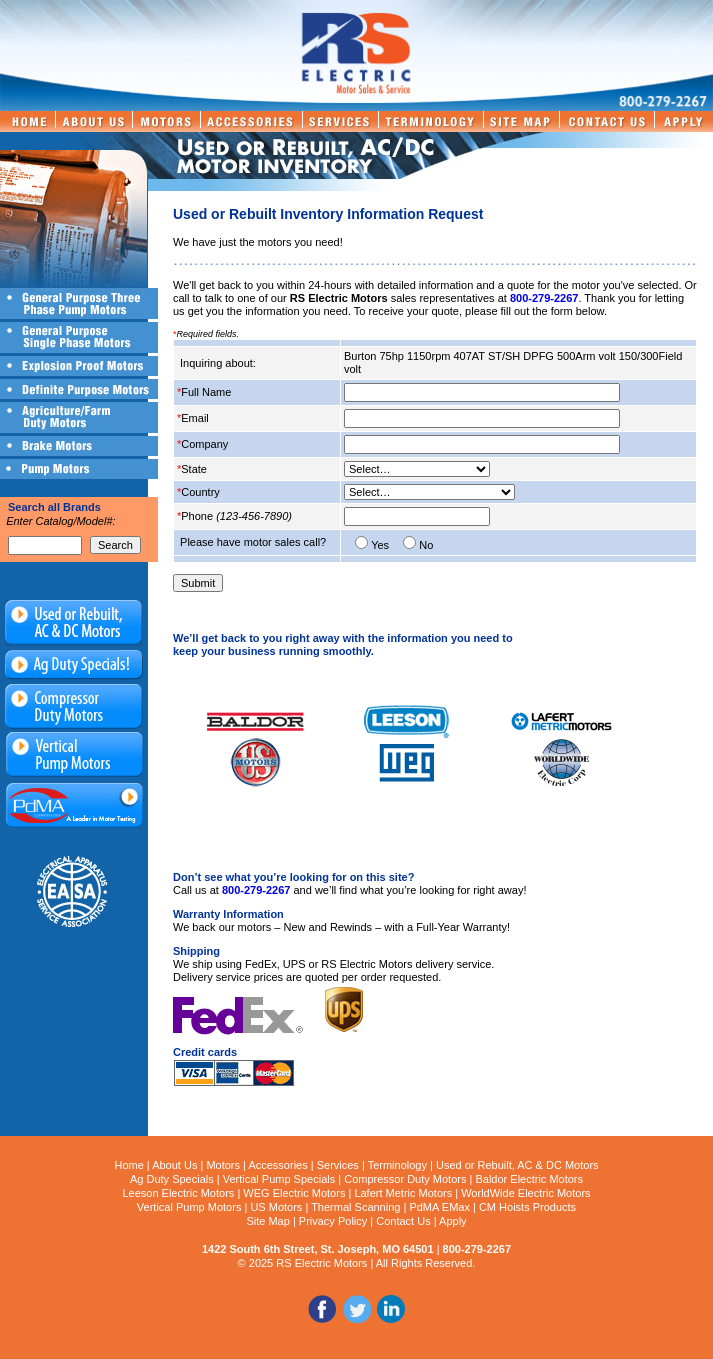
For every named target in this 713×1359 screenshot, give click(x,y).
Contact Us (403, 1221)
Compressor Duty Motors (405, 1179)
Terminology (397, 1165)
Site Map (267, 1221)
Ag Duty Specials (172, 1179)
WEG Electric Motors (294, 1193)
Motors (223, 1165)
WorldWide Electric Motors (525, 1193)
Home (128, 1165)
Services (338, 1165)
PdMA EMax (439, 1207)
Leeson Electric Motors (178, 1193)
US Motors (276, 1207)
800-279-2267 (544, 298)
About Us (174, 1165)
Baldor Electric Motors (529, 1179)
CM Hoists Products (527, 1207)
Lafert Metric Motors (403, 1193)
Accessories (277, 1165)
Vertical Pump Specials (279, 1179)
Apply (453, 1221)
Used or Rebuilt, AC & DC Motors (517, 1165)
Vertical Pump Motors (189, 1207)
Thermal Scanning (355, 1207)
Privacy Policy (333, 1221)
